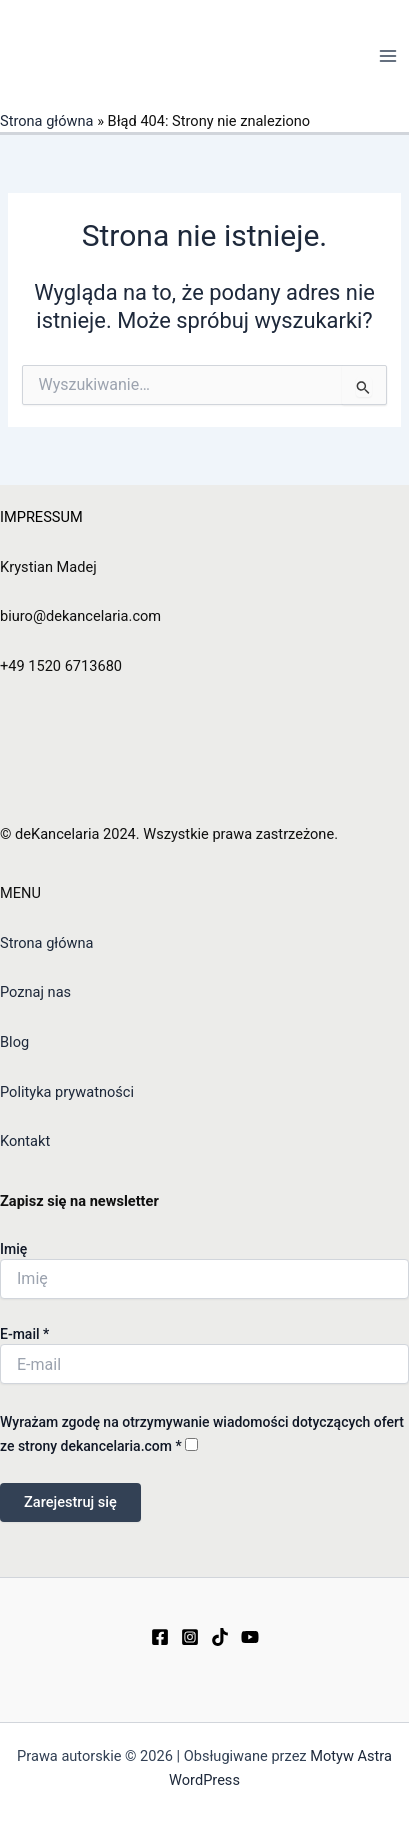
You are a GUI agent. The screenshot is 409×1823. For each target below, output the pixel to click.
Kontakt (25, 1141)
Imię (13, 1249)
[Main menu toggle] (388, 56)
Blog (14, 1042)
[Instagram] (190, 1637)
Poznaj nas (35, 992)
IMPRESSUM (41, 517)
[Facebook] (160, 1637)
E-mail (24, 1334)
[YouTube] (250, 1637)
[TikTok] (220, 1637)
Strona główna (47, 121)
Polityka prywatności (67, 1092)
